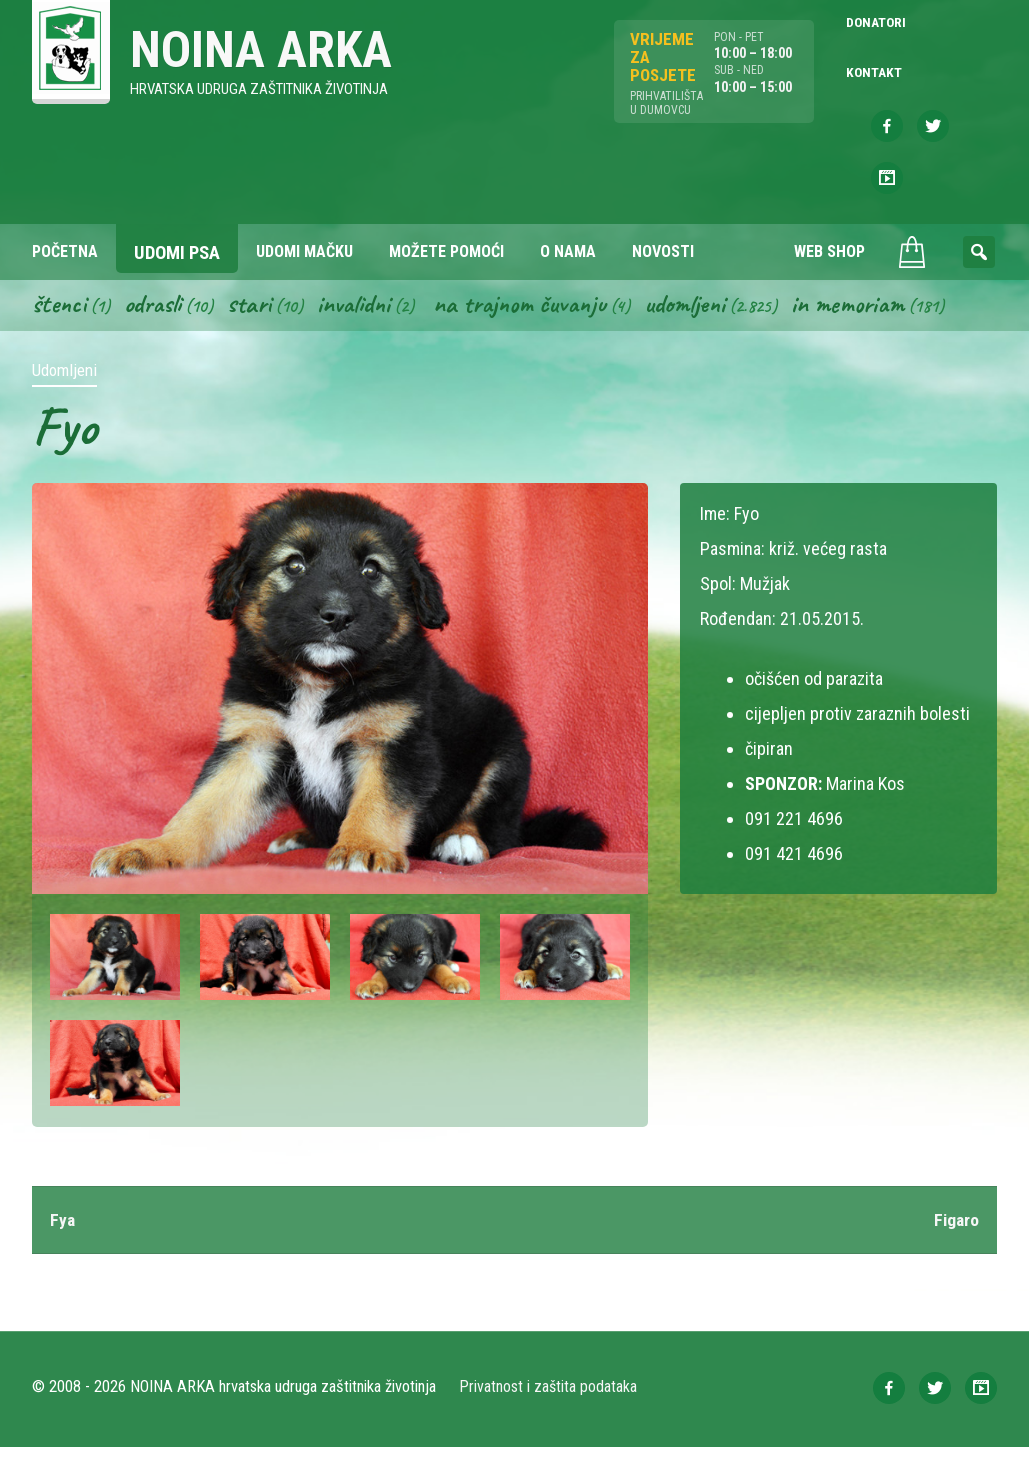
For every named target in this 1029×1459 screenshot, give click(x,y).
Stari (255, 314)
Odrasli (156, 314)
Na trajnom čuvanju (535, 314)
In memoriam (872, 314)
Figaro (955, 1231)
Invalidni (362, 314)
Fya (63, 1231)
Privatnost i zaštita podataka (549, 1398)
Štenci (60, 314)
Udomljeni (706, 314)
